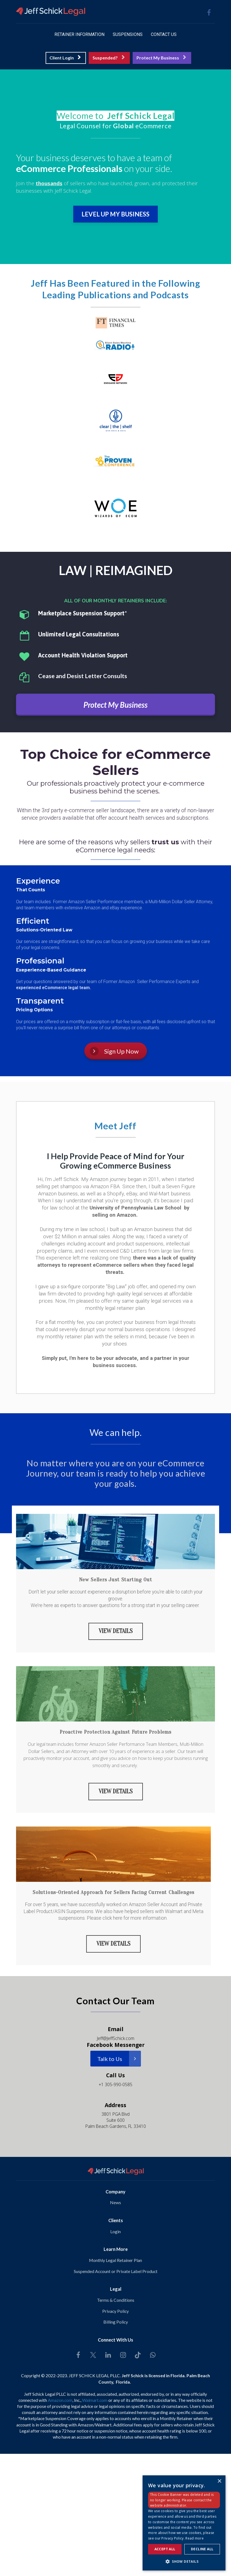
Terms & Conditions (115, 2299)
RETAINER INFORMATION (79, 34)
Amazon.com (60, 2399)
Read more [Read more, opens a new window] (194, 2538)
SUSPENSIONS (128, 34)
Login (115, 2230)
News (115, 2201)
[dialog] (184, 2522)
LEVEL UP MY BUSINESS (115, 214)
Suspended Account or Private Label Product (116, 2270)
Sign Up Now (114, 1051)
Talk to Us (119, 2057)
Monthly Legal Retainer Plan (115, 2259)
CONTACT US (164, 34)
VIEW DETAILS (116, 1631)
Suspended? (109, 57)
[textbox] (115, 116)
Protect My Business (161, 57)
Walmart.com (94, 2399)
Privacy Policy (115, 2310)
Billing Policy (115, 2321)
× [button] (219, 2481)
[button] (184, 2561)
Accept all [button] (164, 2549)
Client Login (65, 57)
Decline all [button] (202, 2549)
